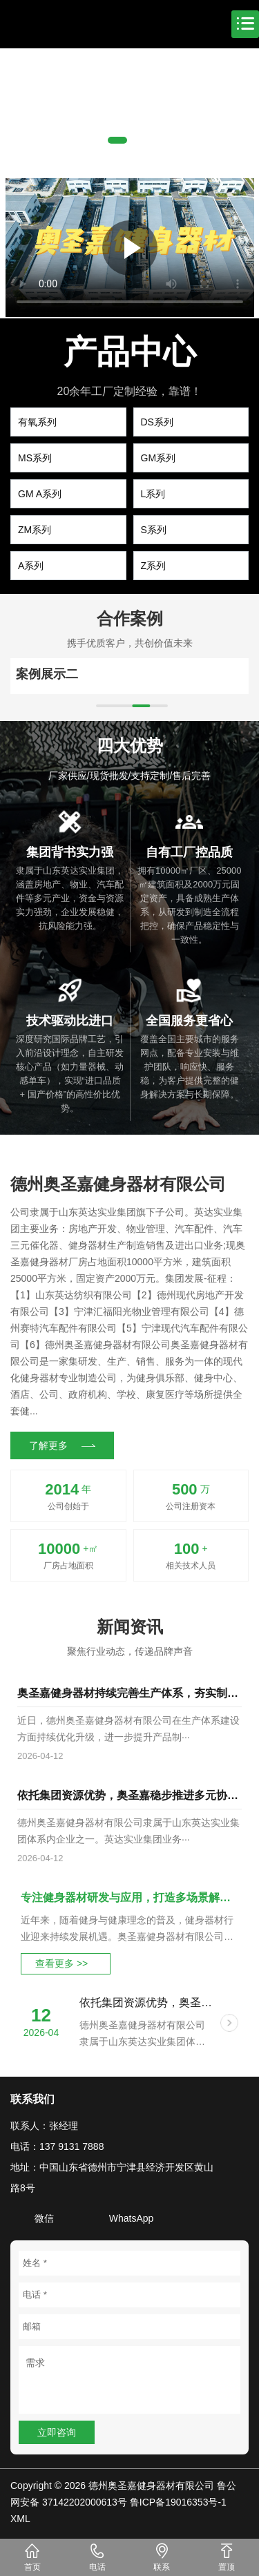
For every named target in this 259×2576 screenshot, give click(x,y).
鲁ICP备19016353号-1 (178, 2502)
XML (20, 2518)
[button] (117, 140)
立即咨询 (56, 2432)
